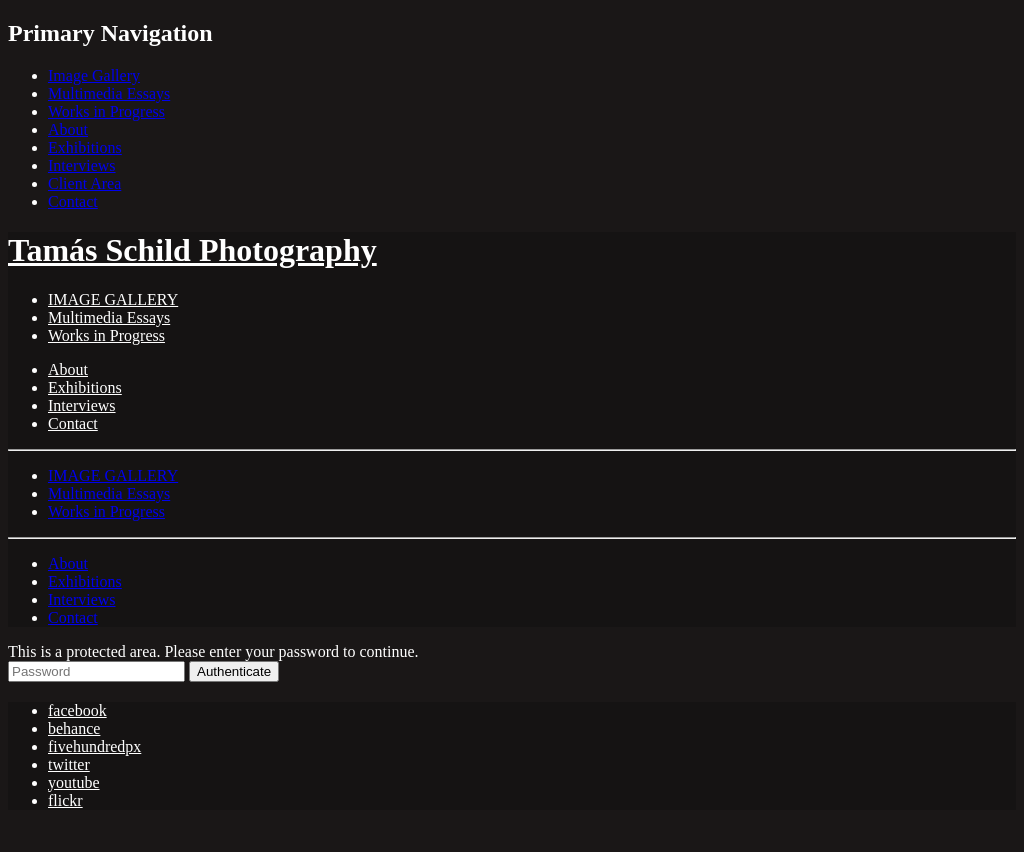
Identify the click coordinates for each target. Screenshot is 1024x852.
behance (74, 728)
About (68, 129)
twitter (69, 764)
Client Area (84, 183)
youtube (74, 782)
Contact (73, 201)
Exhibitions (85, 147)
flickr (65, 800)
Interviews (82, 165)
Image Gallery (94, 75)
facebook (77, 710)
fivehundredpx (94, 746)
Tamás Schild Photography (192, 250)
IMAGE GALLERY (113, 299)
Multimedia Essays (109, 93)
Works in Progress (106, 111)
